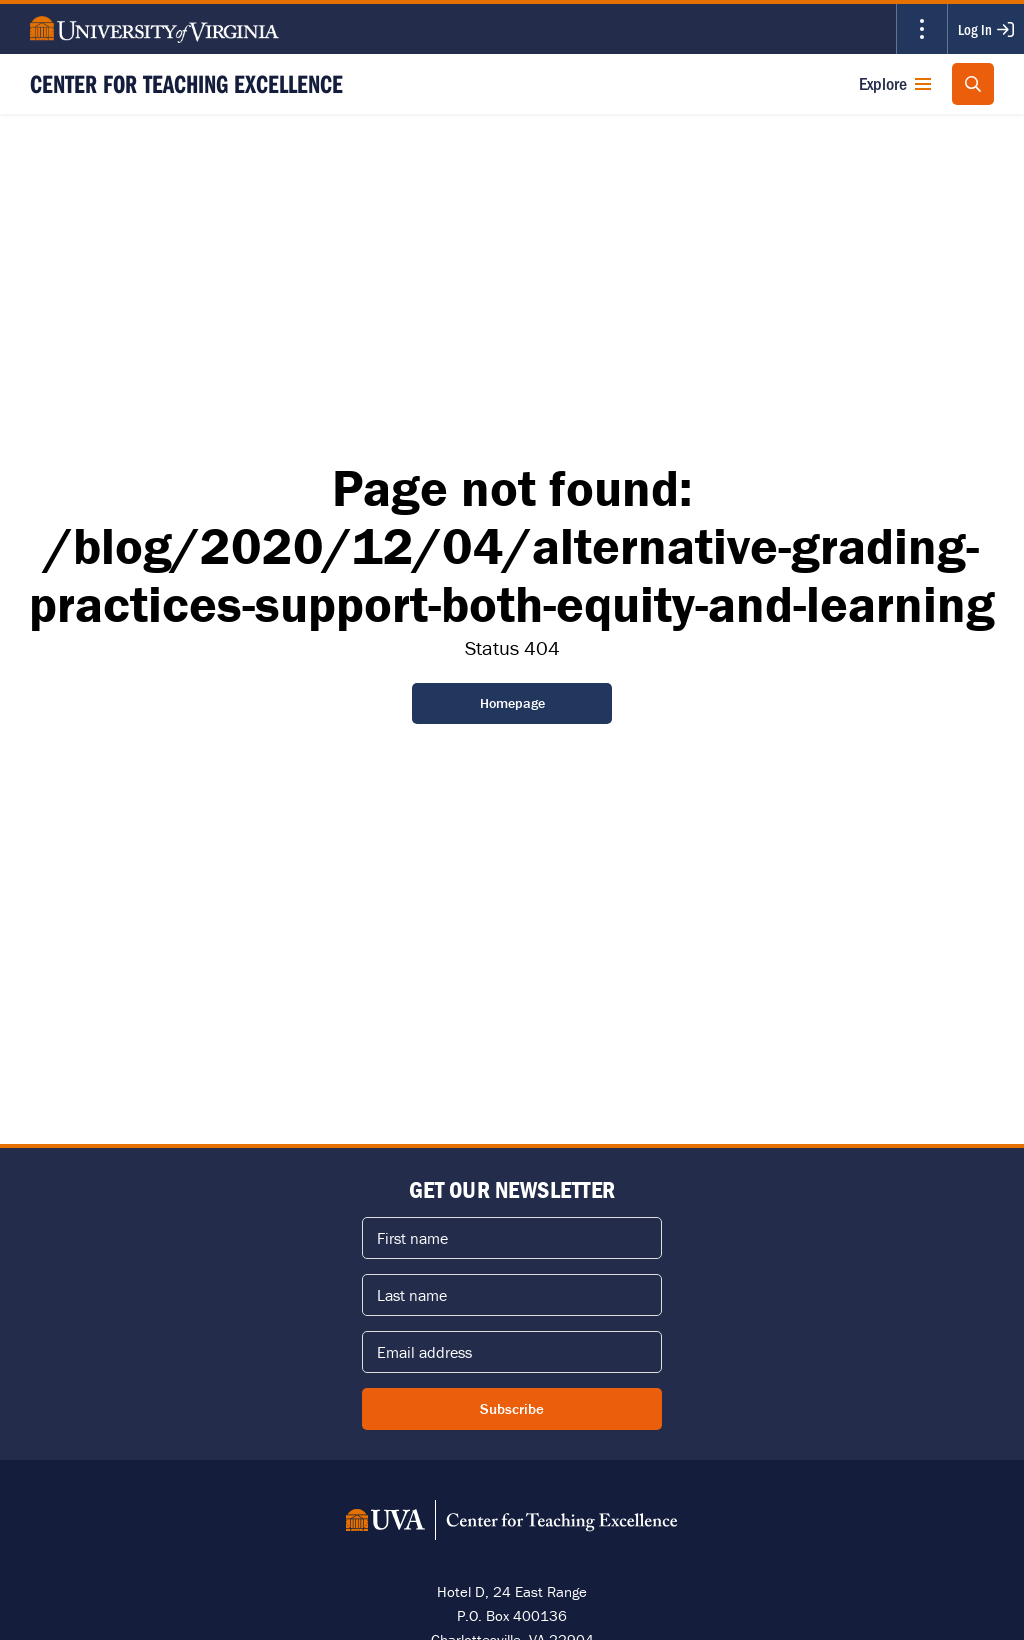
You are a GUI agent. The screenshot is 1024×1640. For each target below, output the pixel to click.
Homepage (512, 703)
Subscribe (512, 1408)
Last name (412, 1295)
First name (412, 1238)
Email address (424, 1352)
